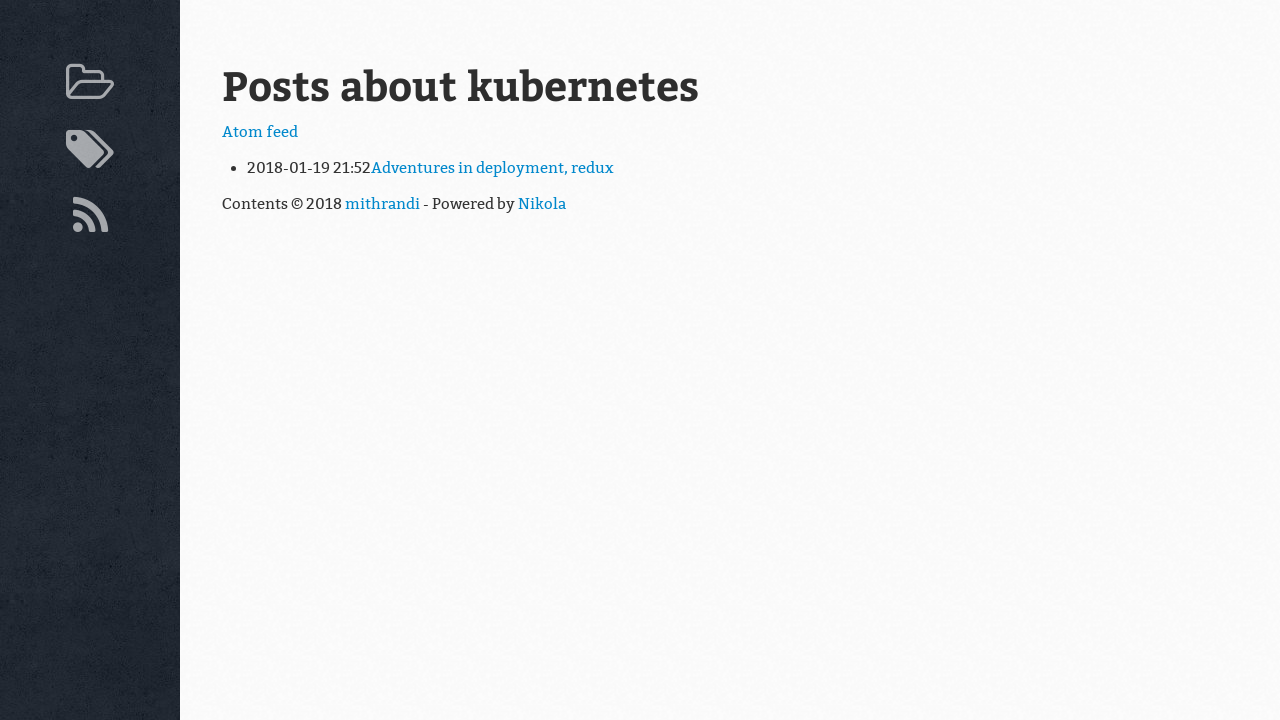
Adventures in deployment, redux (492, 168)
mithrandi (382, 204)
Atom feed (260, 132)
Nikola (542, 204)
